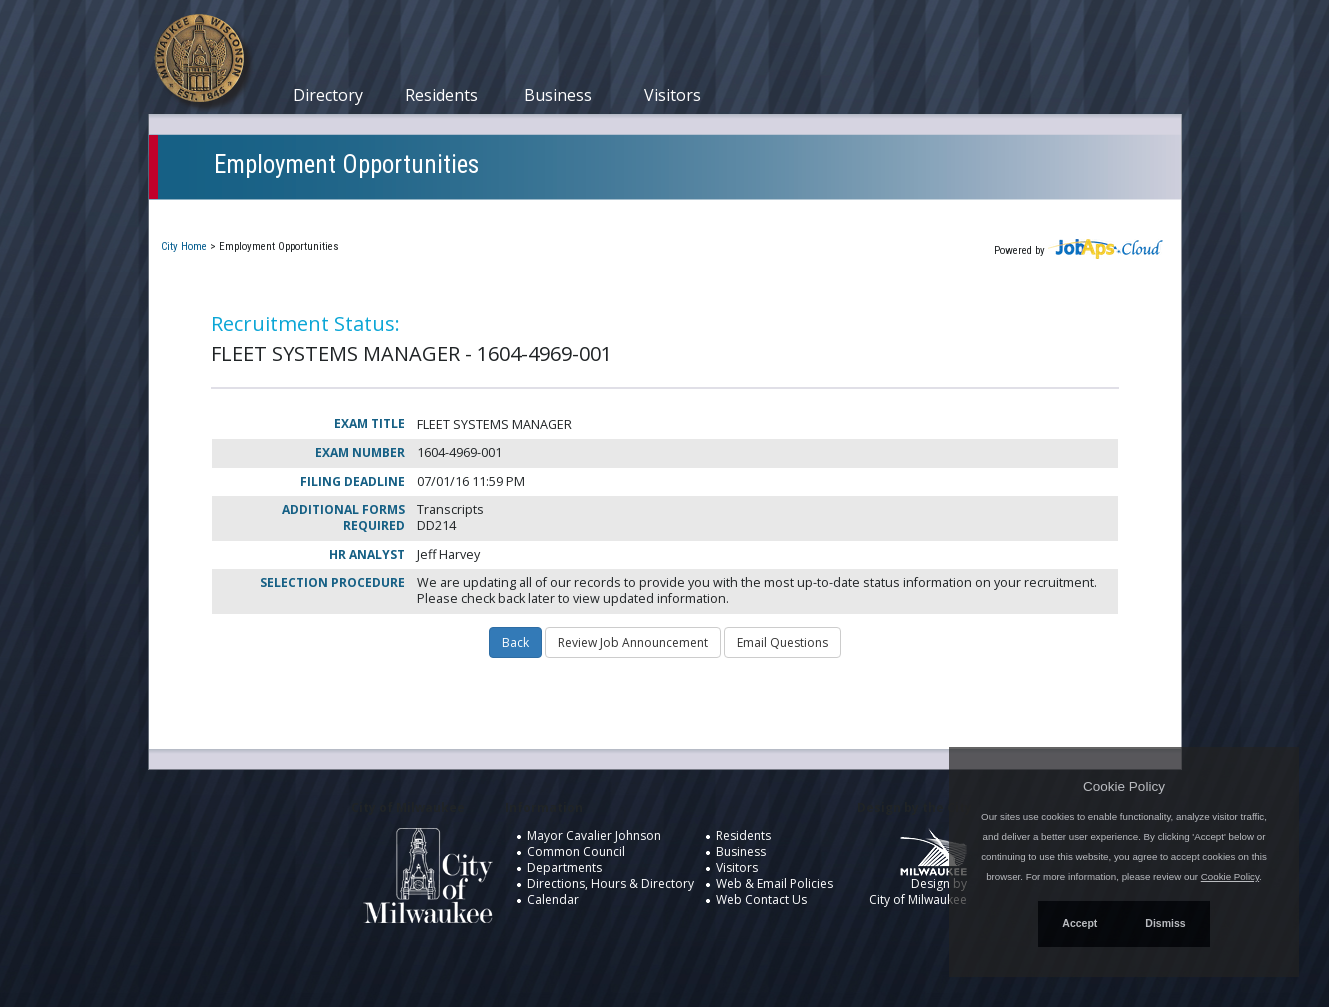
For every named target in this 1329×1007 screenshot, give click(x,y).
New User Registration (805, 213)
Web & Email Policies (774, 883)
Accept (1079, 923)
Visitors (672, 95)
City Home (184, 246)
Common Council (576, 851)
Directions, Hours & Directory (610, 883)
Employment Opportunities (346, 164)
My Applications (378, 213)
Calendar (553, 899)
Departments (564, 867)
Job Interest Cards (637, 213)
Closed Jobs (504, 213)
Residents (441, 95)
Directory (328, 95)
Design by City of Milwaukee (918, 875)
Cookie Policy (1124, 786)
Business (558, 95)
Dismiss (1165, 923)
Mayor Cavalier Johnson (594, 835)
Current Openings (233, 213)
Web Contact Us (761, 899)
